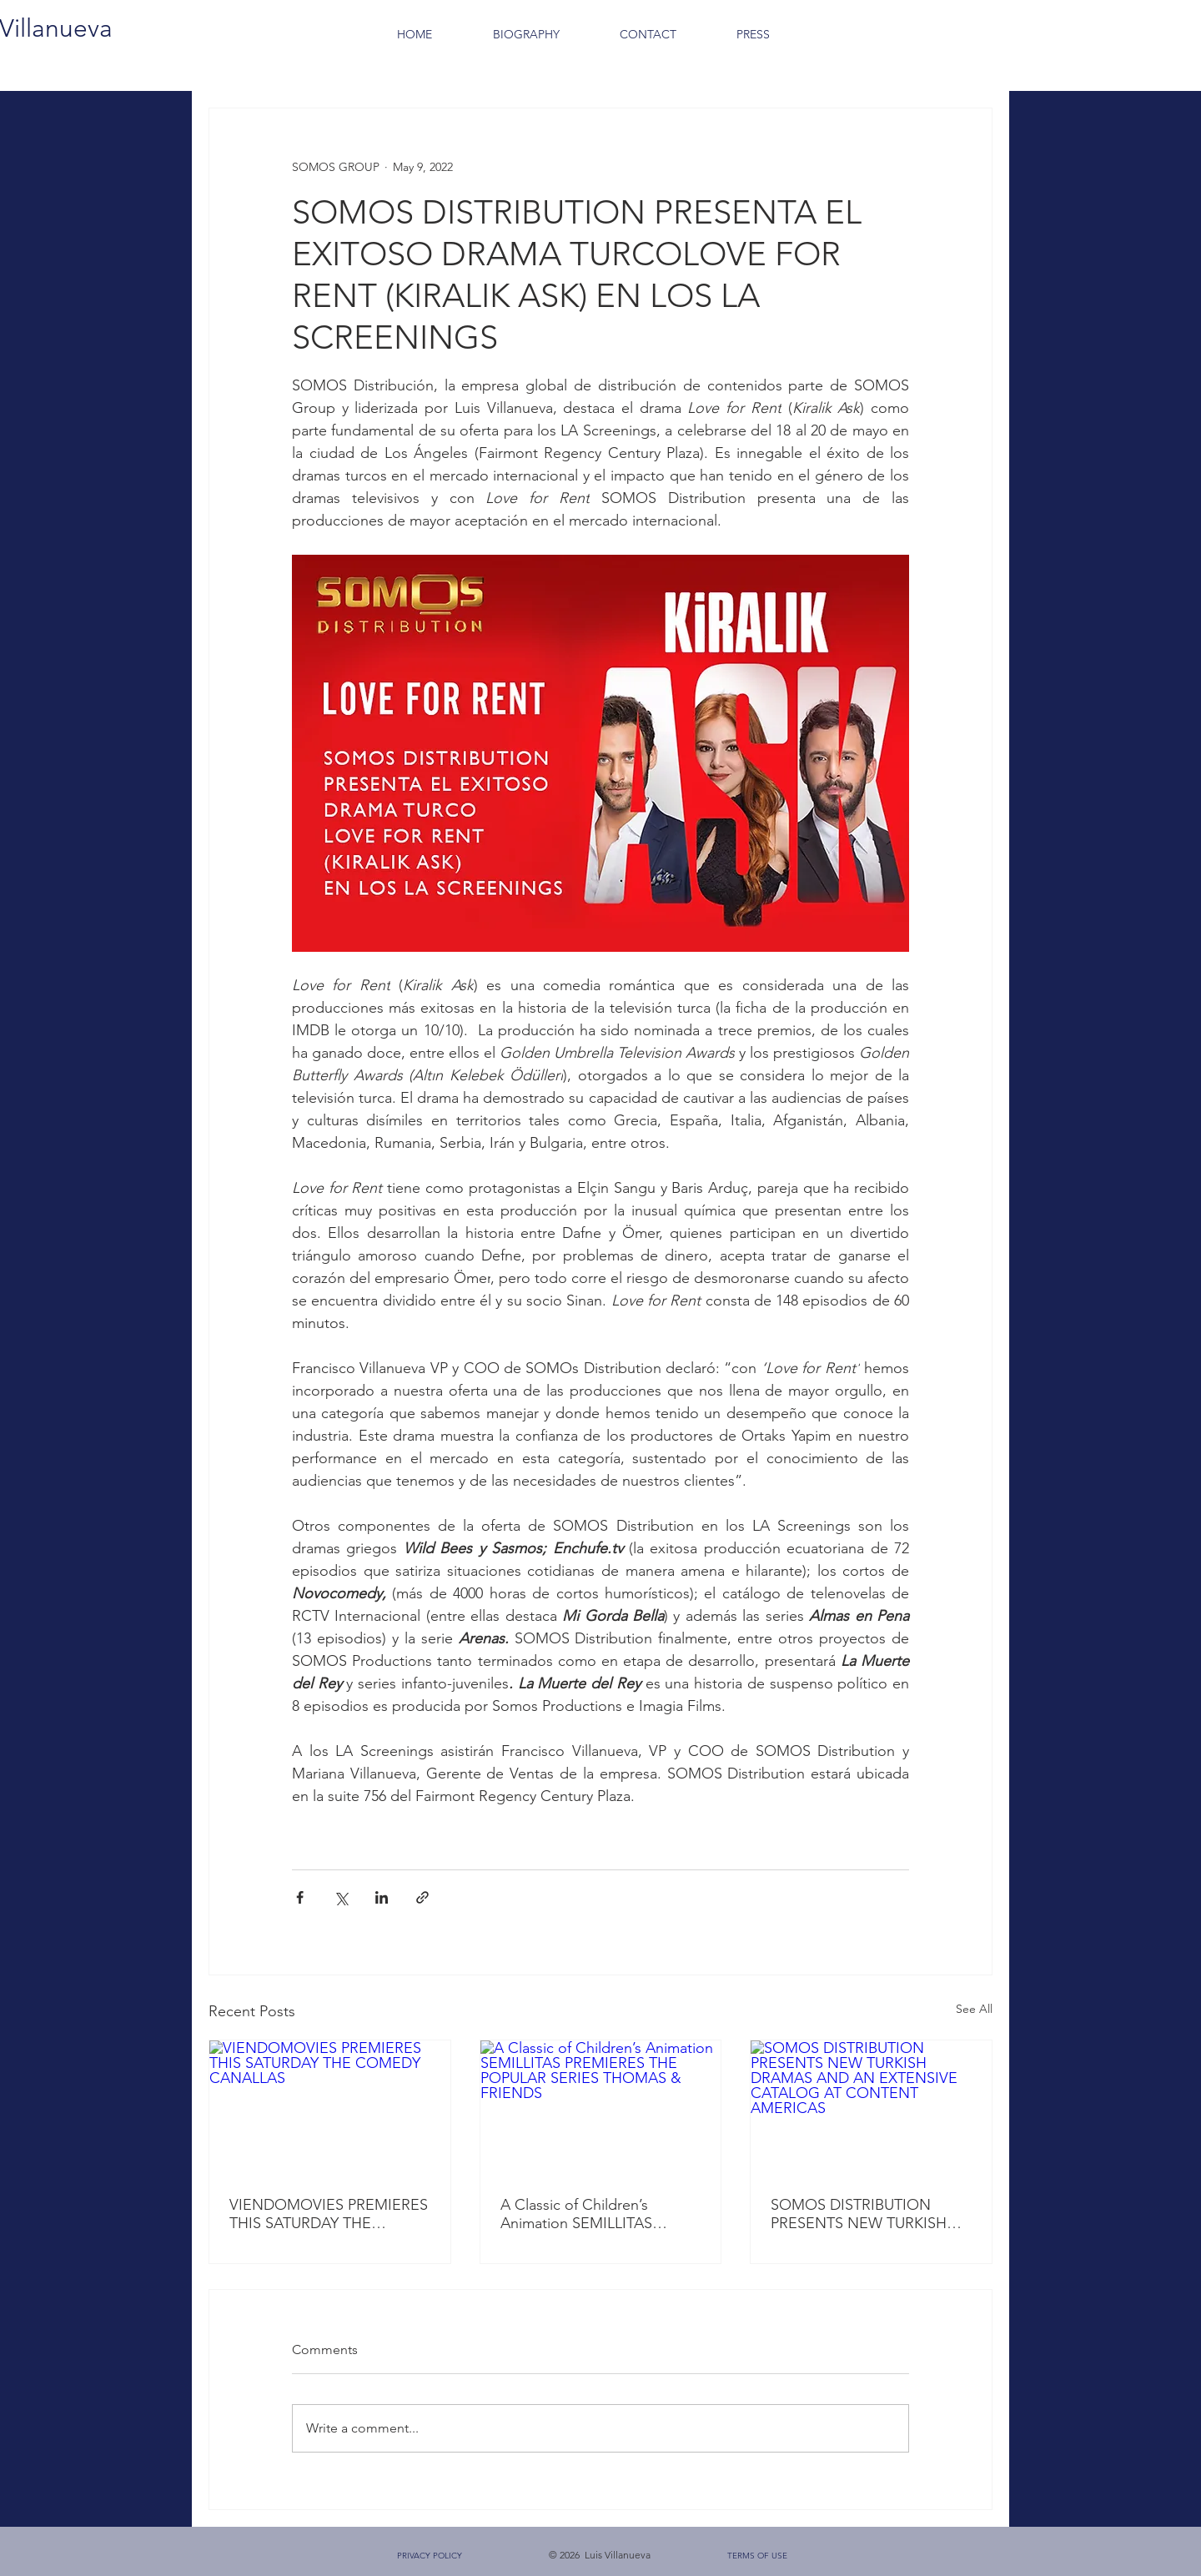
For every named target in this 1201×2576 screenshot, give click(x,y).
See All (974, 2008)
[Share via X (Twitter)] (341, 1897)
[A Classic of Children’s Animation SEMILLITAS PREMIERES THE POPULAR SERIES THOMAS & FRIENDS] (600, 2108)
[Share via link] (422, 1897)
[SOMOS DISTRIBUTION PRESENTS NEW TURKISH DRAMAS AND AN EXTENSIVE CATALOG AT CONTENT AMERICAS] (871, 2108)
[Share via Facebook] (300, 1897)
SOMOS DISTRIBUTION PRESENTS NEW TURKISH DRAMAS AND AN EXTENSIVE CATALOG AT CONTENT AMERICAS (859, 2214)
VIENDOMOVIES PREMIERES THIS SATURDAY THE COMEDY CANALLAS (328, 2214)
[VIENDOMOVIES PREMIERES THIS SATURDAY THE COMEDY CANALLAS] (329, 2108)
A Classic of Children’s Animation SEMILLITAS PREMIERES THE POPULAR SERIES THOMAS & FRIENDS (598, 2214)
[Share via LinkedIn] (381, 1897)
